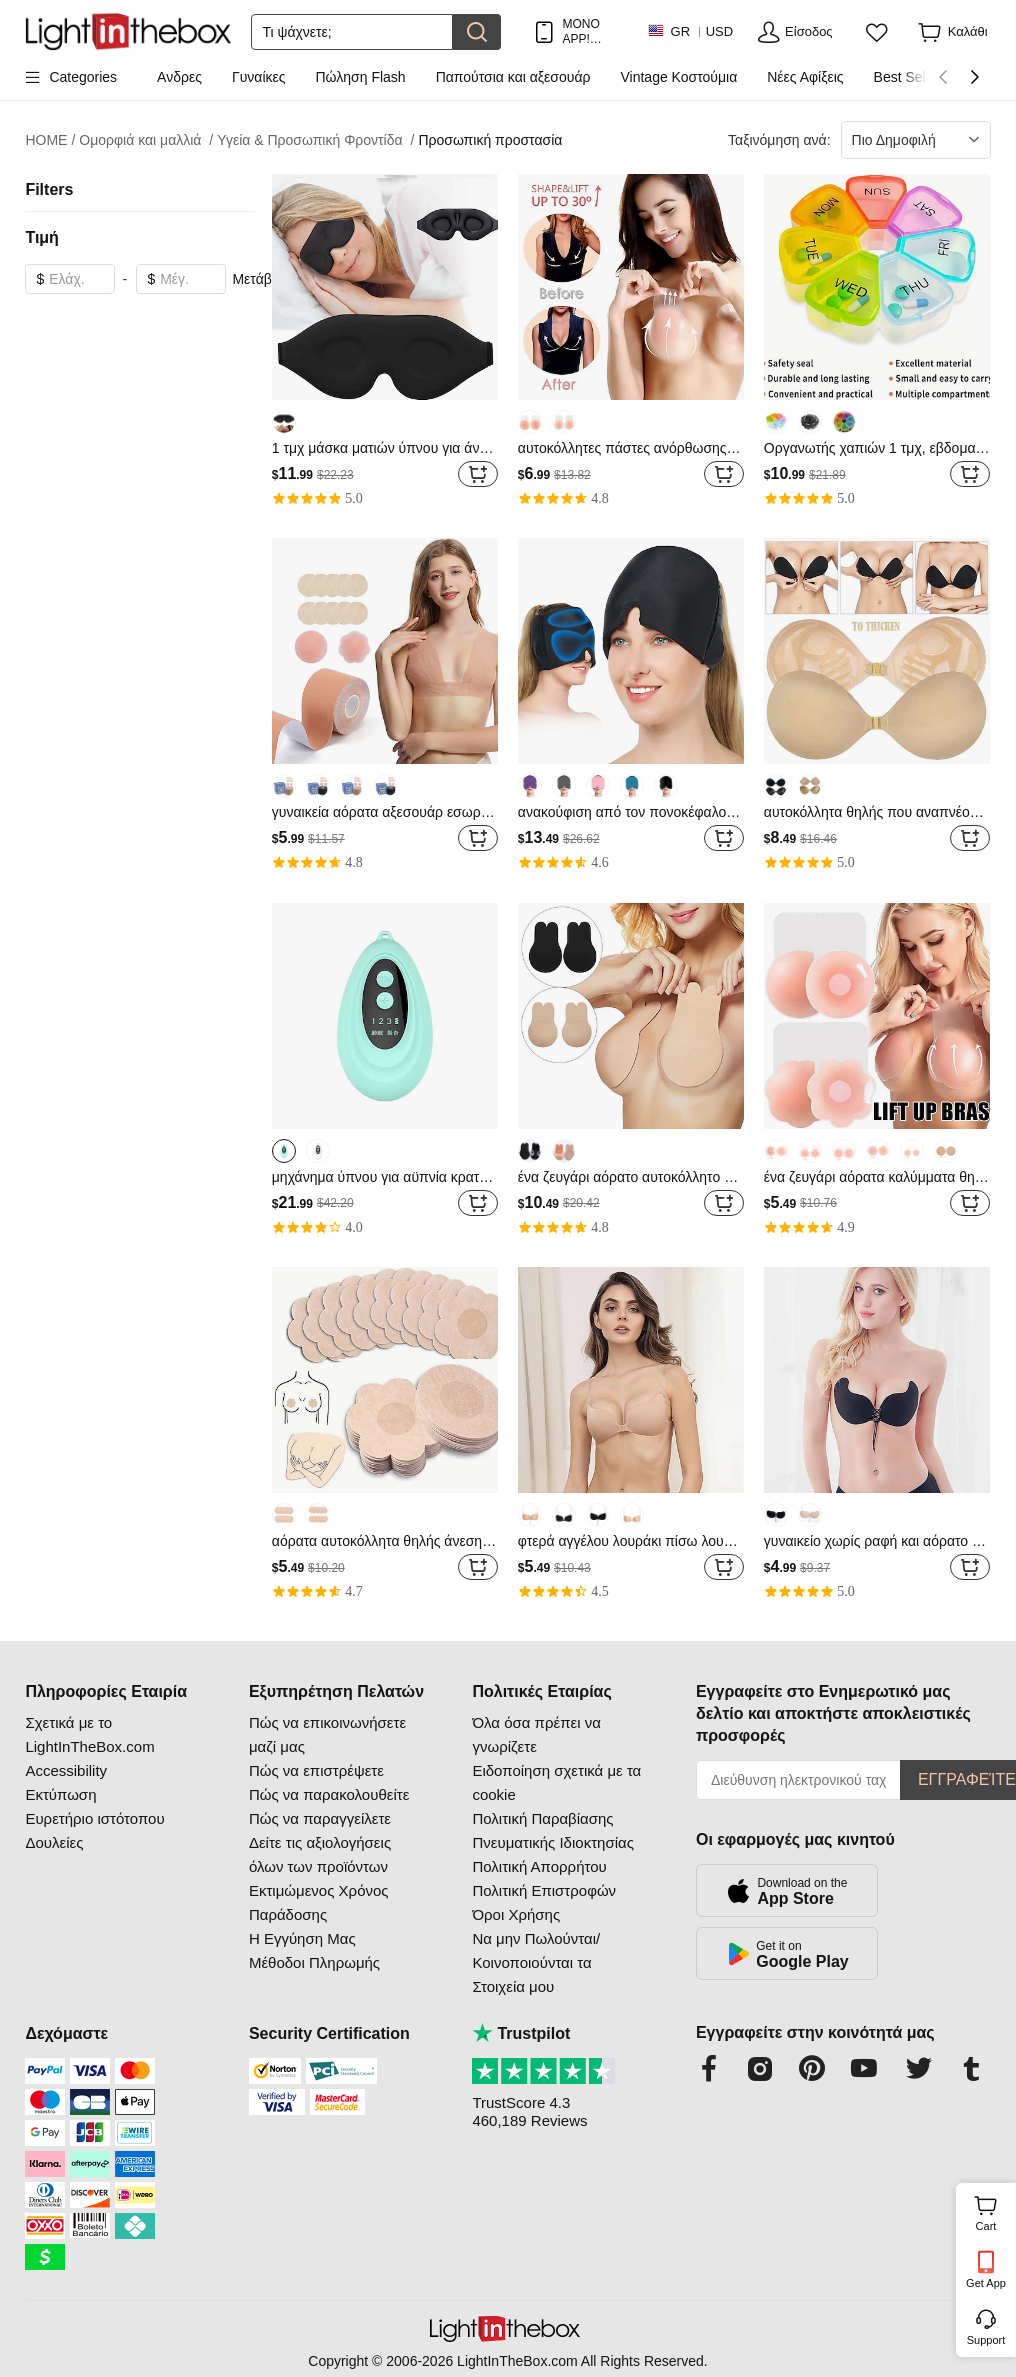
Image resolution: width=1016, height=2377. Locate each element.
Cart (993, 2211)
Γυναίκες (259, 77)
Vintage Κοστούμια (678, 77)
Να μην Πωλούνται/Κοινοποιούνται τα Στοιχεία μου (536, 1962)
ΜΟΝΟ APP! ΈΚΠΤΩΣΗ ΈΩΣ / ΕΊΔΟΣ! (594, 31)
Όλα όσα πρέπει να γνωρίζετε (536, 1734)
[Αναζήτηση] (352, 32)
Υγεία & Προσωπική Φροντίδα (315, 140)
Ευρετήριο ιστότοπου (94, 1818)
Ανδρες (179, 77)
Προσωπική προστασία (490, 140)
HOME (50, 140)
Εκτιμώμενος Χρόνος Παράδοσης (319, 1902)
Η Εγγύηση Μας (302, 1938)
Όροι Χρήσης (516, 1914)
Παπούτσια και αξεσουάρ (513, 77)
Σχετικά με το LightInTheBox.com (89, 1734)
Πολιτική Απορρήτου (539, 1866)
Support (986, 2340)
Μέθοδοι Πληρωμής (314, 1962)
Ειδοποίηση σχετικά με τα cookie (556, 1782)
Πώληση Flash (361, 77)
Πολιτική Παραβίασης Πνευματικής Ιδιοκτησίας (552, 1830)
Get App (986, 2283)
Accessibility (66, 1770)
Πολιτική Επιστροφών (544, 1890)
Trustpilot (521, 2033)
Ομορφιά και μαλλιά (146, 140)
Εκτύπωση (60, 1794)
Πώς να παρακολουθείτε (329, 1794)
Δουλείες (54, 1842)
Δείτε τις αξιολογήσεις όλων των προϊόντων (320, 1854)
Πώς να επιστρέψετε (316, 1770)
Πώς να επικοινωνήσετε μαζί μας (327, 1734)
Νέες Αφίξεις (805, 77)
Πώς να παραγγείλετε (320, 1818)
